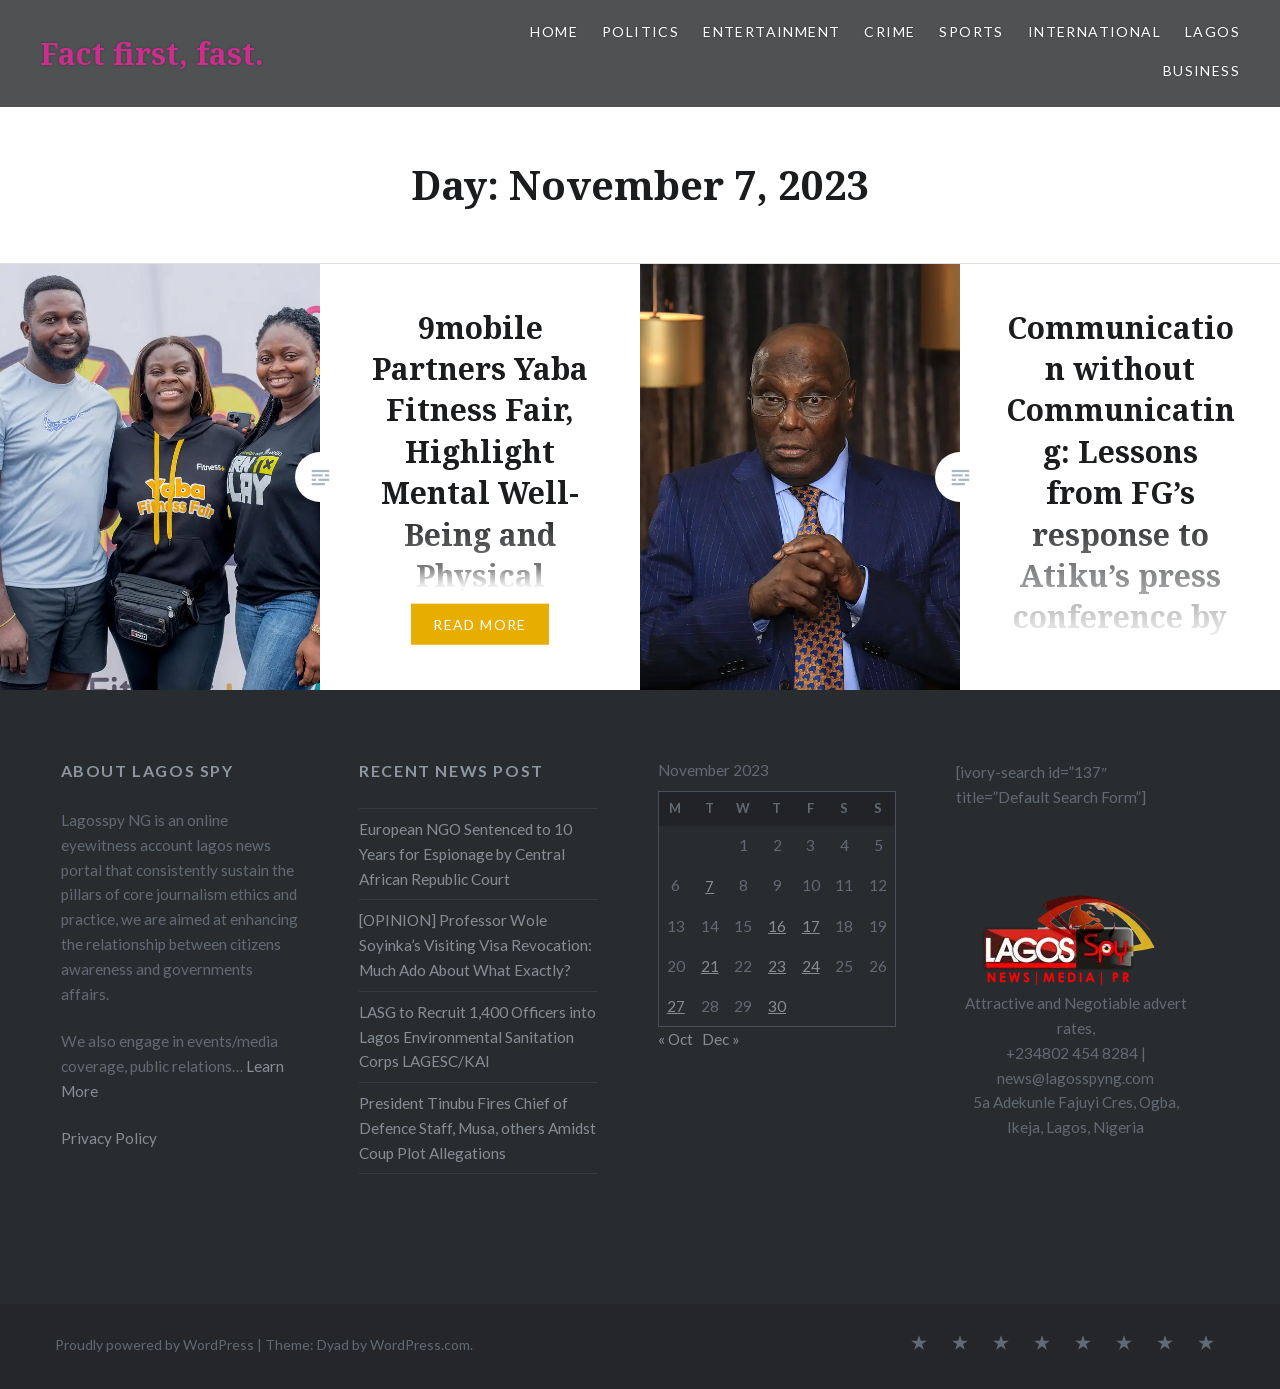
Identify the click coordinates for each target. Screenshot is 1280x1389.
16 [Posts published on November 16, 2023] (777, 926)
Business (1201, 70)
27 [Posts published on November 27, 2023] (676, 1006)
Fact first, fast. (152, 53)
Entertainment (771, 31)
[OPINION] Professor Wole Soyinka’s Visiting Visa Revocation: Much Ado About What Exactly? (475, 945)
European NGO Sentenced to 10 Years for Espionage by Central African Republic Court (465, 854)
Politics (640, 31)
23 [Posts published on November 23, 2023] (777, 966)
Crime (889, 31)
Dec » (721, 1039)
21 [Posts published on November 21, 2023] (710, 966)
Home (554, 31)
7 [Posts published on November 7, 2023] (709, 886)
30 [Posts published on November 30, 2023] (777, 1006)
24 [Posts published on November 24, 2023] (811, 966)
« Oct (675, 1039)
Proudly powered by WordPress (154, 1344)
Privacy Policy (109, 1138)
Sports (971, 31)
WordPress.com (420, 1344)
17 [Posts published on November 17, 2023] (811, 926)
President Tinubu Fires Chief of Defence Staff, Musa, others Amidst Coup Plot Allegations (477, 1128)
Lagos (1212, 31)
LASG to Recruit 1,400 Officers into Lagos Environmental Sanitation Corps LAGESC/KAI (477, 1037)
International (1094, 31)
